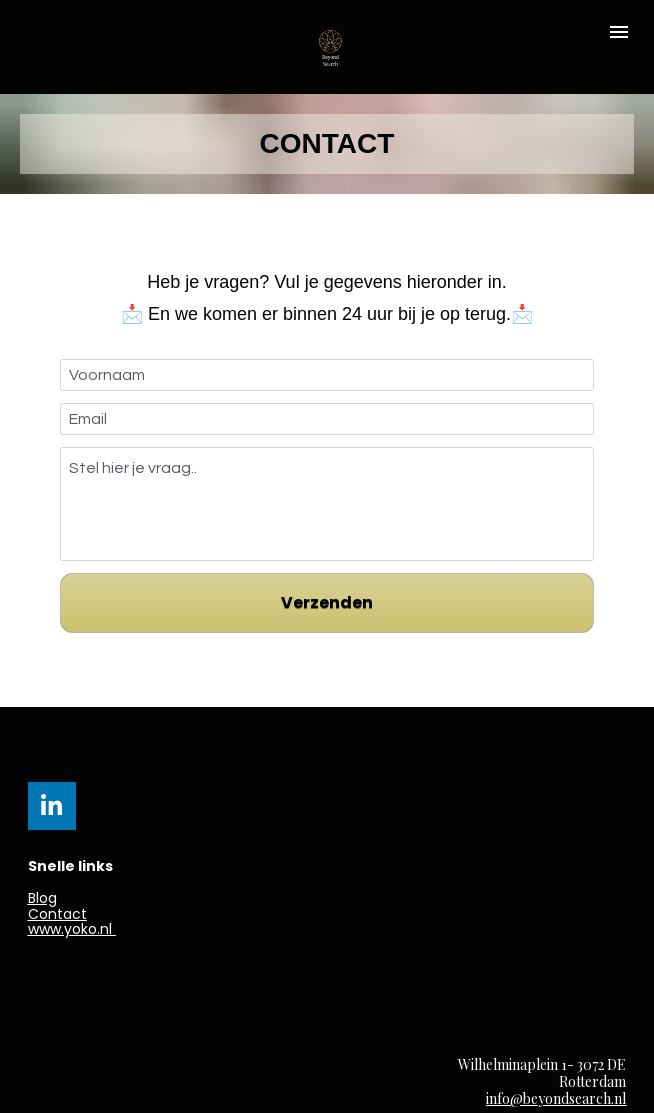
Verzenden (327, 602)
